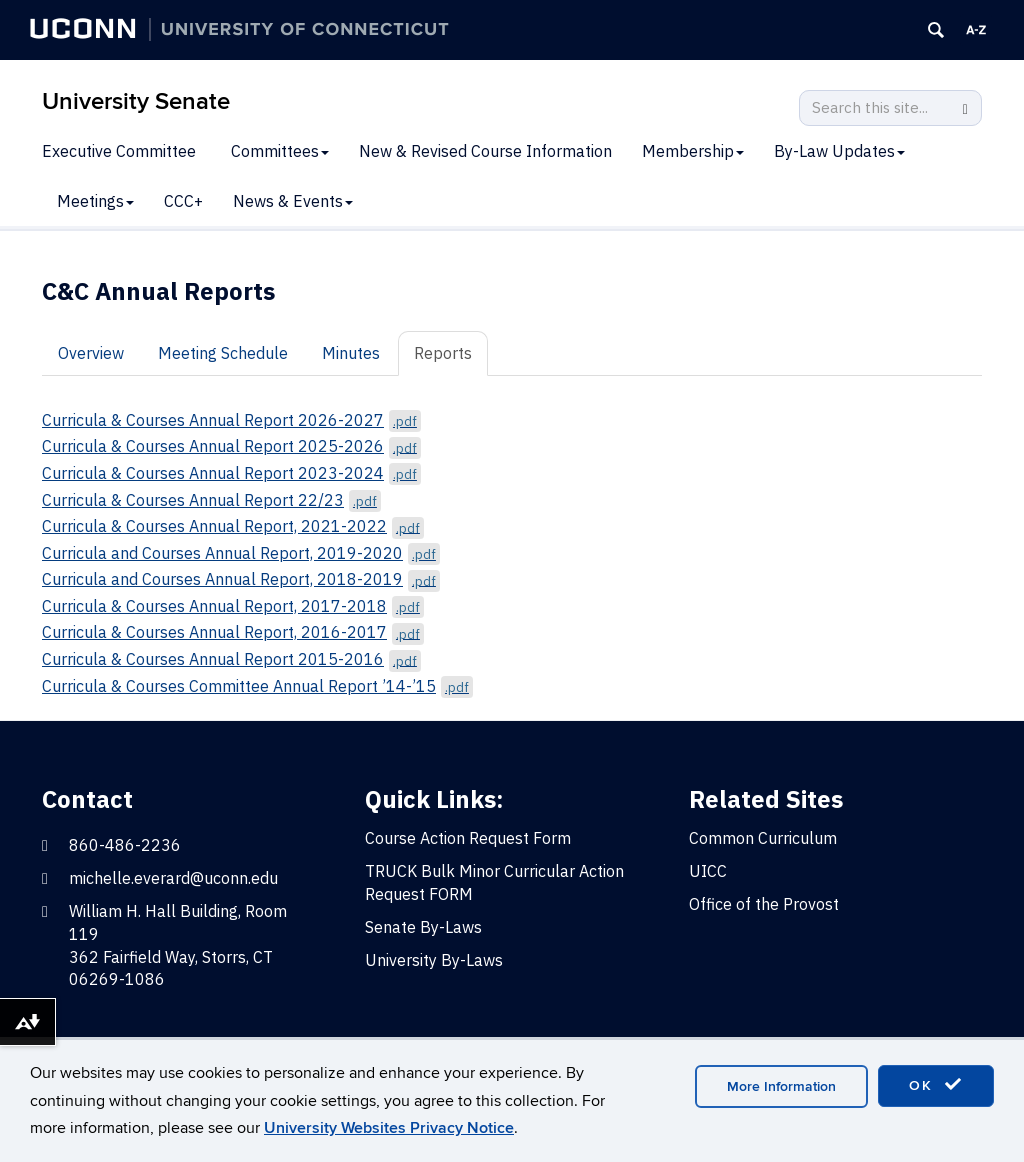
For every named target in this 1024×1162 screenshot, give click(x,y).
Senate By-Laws (423, 927)
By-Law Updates (839, 151)
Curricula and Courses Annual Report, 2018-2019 (241, 579)
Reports (443, 353)
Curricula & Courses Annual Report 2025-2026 (231, 446)
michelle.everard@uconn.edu (173, 878)
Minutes (351, 353)
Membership (693, 151)
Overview (91, 353)
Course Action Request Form (468, 838)
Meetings (95, 201)
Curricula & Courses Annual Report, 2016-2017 (233, 632)
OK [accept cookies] (936, 1085)
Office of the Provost (764, 904)
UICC (708, 871)
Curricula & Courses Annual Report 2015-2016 (231, 659)
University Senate (136, 101)
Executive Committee (119, 151)
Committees (280, 151)
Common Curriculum (763, 838)
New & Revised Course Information (485, 151)
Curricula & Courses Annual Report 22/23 (211, 500)
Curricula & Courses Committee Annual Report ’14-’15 (257, 686)
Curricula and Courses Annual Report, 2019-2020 (241, 553)
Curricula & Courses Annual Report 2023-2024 (231, 473)
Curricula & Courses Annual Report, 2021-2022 (233, 526)
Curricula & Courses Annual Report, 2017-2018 (233, 606)
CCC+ (183, 201)
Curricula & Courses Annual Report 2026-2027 (231, 420)
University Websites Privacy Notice (389, 1128)
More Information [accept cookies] (781, 1086)
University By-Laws (434, 960)
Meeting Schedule (223, 353)
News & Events (293, 201)
